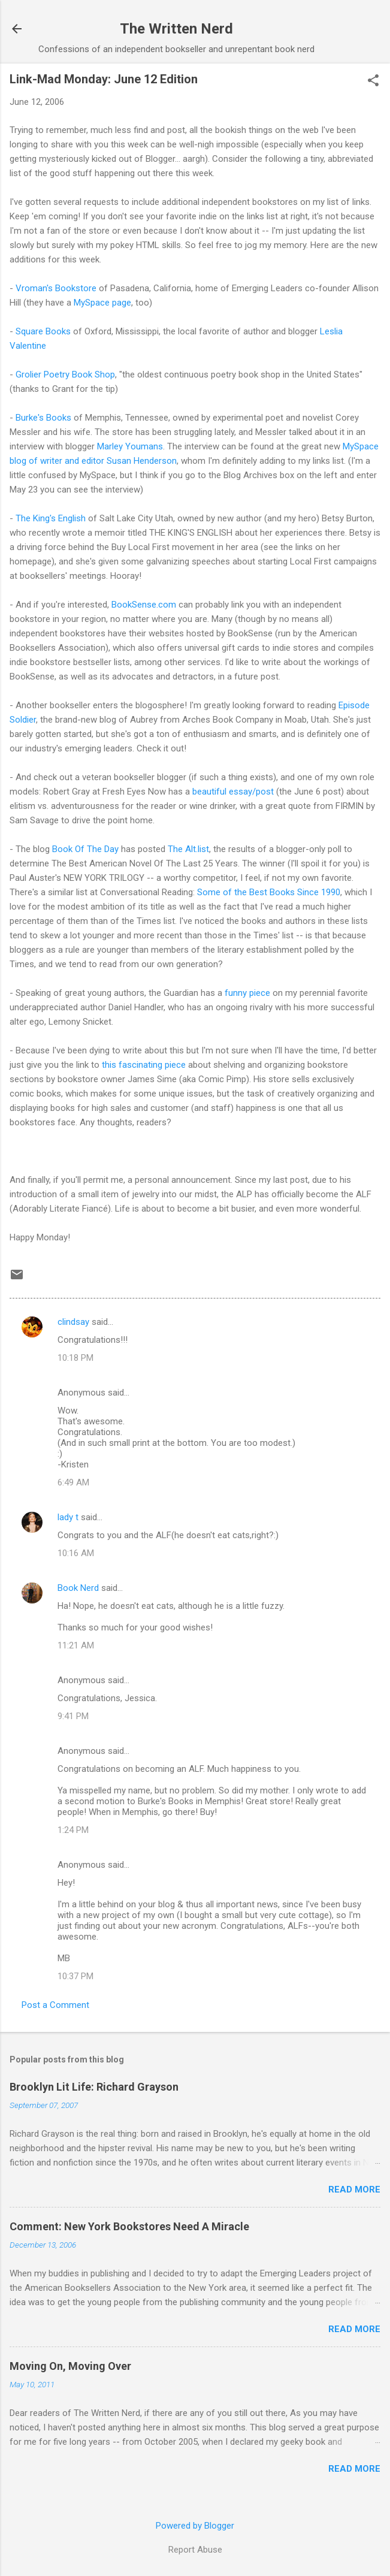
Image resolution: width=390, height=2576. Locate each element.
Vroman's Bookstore (56, 288)
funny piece (249, 992)
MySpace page (102, 302)
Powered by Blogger (195, 2525)
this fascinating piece (144, 1064)
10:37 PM (75, 1976)
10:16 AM (76, 1553)
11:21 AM (76, 1645)
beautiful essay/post (234, 791)
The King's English (52, 518)
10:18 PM (75, 1357)
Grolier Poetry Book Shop (65, 374)
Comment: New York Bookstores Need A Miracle (129, 2226)
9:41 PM (73, 1716)
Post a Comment (55, 2005)
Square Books (43, 331)
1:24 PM (73, 1830)
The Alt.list (188, 849)
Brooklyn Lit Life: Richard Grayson (94, 2086)
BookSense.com (145, 604)
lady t (68, 1517)
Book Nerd (78, 1588)
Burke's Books (43, 417)
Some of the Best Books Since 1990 (268, 892)
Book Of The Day (86, 849)
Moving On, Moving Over (70, 2366)
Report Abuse (195, 2549)
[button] (373, 81)
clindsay (73, 1321)
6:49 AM (73, 1482)
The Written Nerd (176, 28)
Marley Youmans (130, 446)
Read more (354, 2189)
